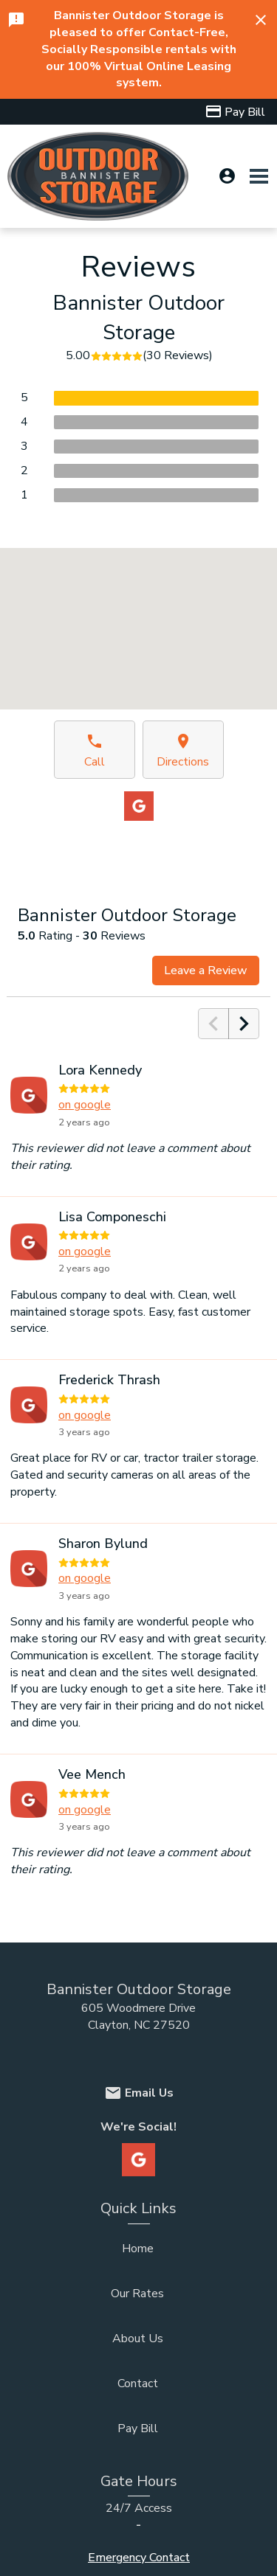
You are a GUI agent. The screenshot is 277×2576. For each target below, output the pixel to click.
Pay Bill (137, 2428)
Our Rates (137, 2293)
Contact (137, 2383)
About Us (137, 2338)
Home (138, 2248)
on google (84, 1105)
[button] (138, 614)
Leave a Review (205, 970)
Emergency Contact (139, 2557)
